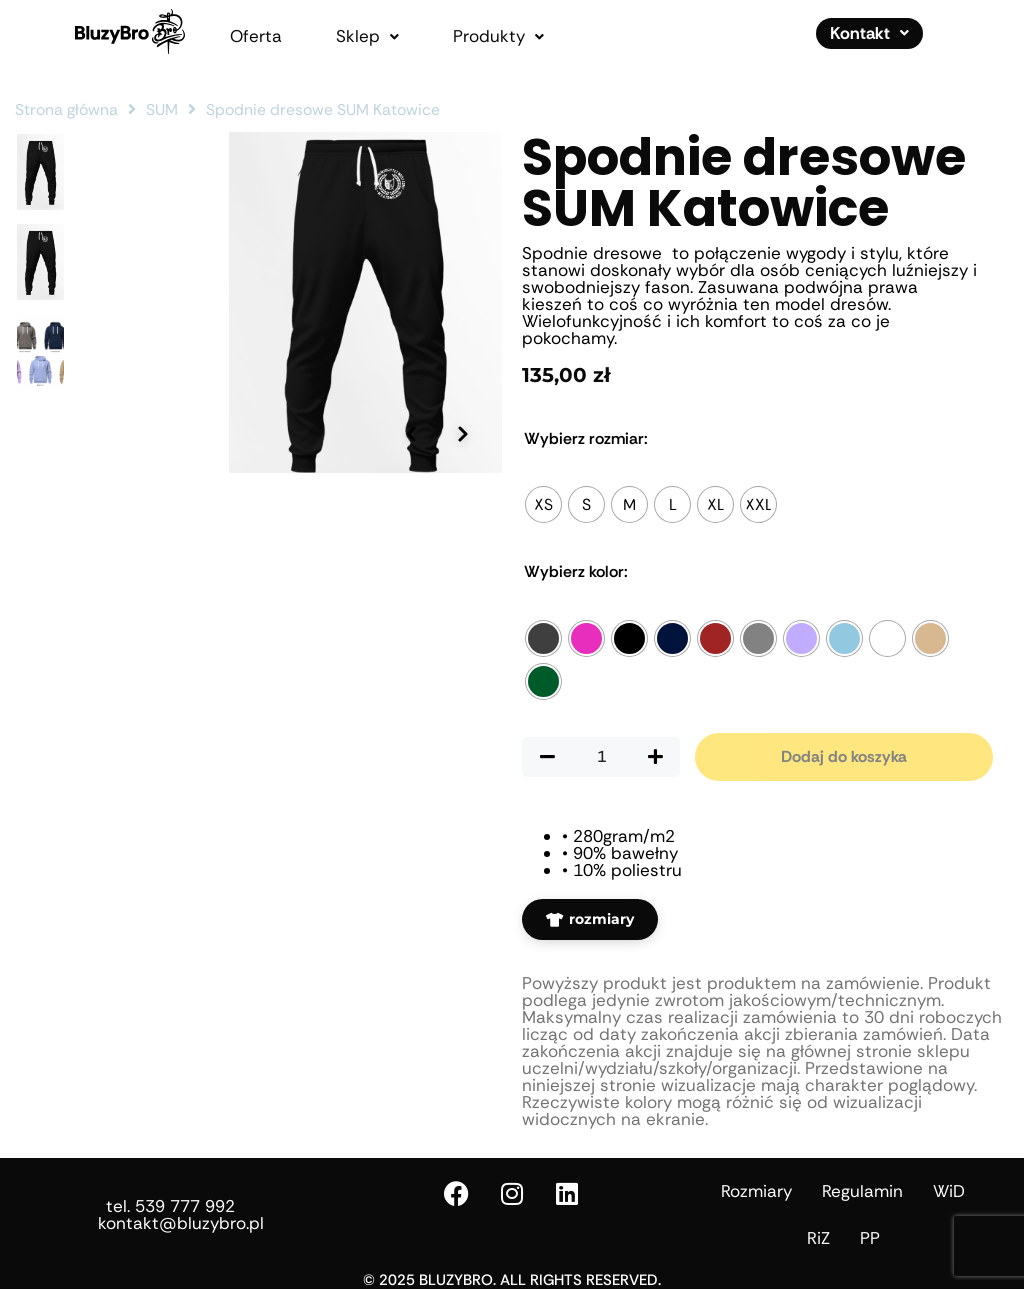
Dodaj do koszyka (844, 756)
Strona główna (66, 109)
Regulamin (862, 1191)
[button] (367, 36)
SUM (162, 109)
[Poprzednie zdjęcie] (407, 569)
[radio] (543, 504)
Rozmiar (586, 439)
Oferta (256, 36)
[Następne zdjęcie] (462, 569)
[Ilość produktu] (601, 757)
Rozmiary (756, 1191)
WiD (949, 1191)
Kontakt (869, 33)
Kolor (576, 572)
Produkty (498, 36)
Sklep (367, 36)
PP (870, 1238)
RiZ (818, 1238)
